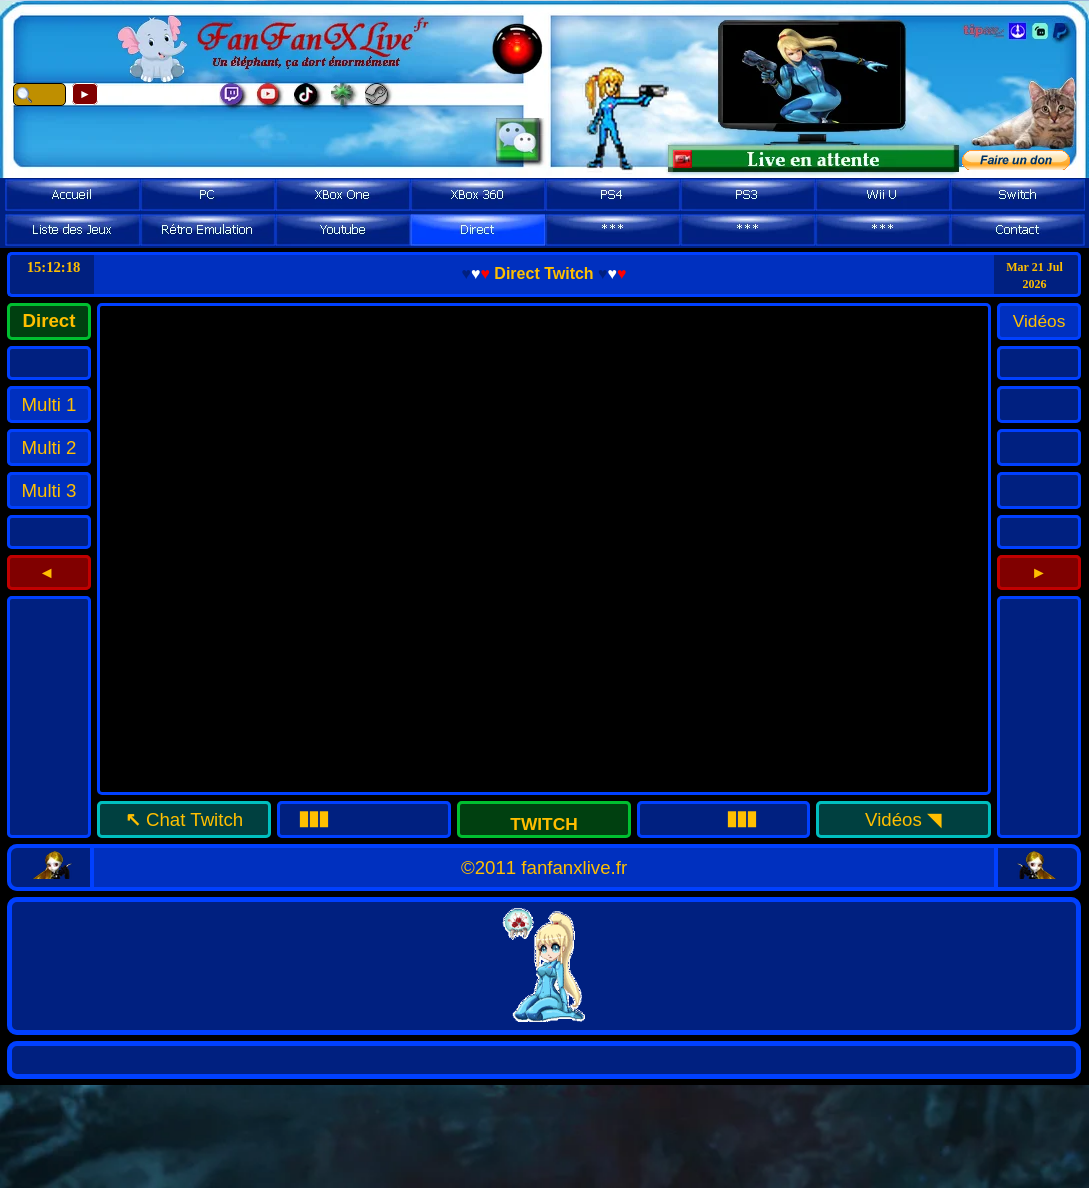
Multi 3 (49, 490)
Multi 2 (49, 447)
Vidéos (893, 819)
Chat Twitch (194, 819)
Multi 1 (49, 404)
